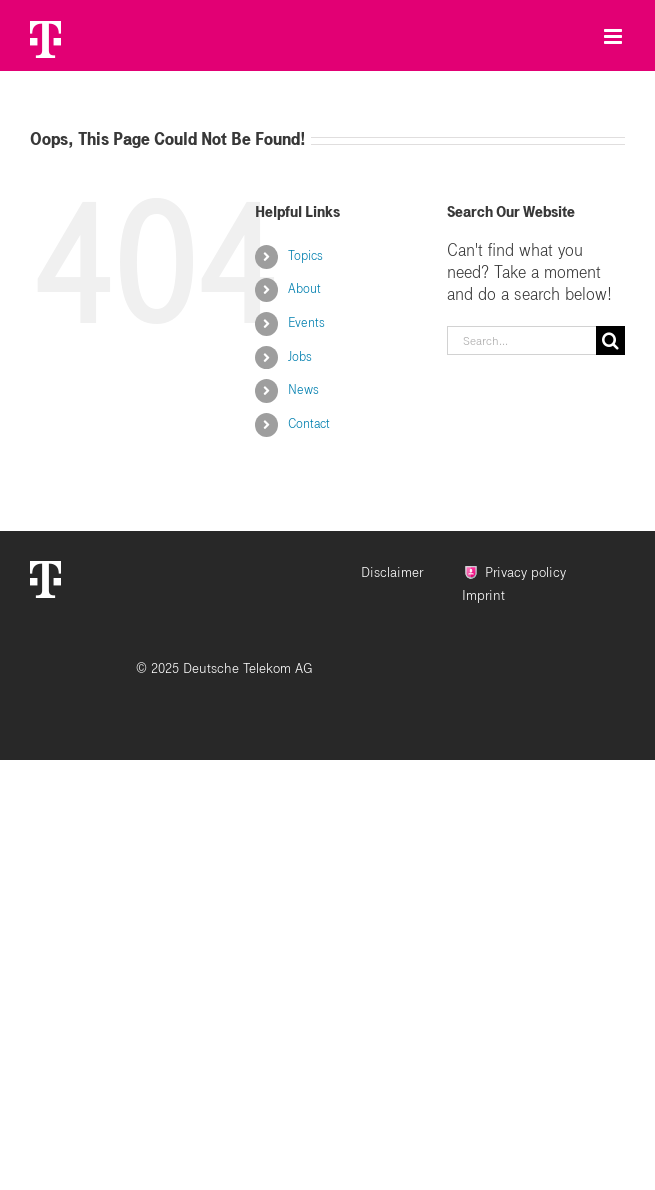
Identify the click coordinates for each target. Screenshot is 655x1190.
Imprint (483, 595)
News (303, 390)
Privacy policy (525, 572)
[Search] (610, 340)
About (304, 289)
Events (306, 323)
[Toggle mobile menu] (614, 31)
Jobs (300, 357)
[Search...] (521, 340)
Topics (305, 256)
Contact (309, 424)
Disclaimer (392, 572)
